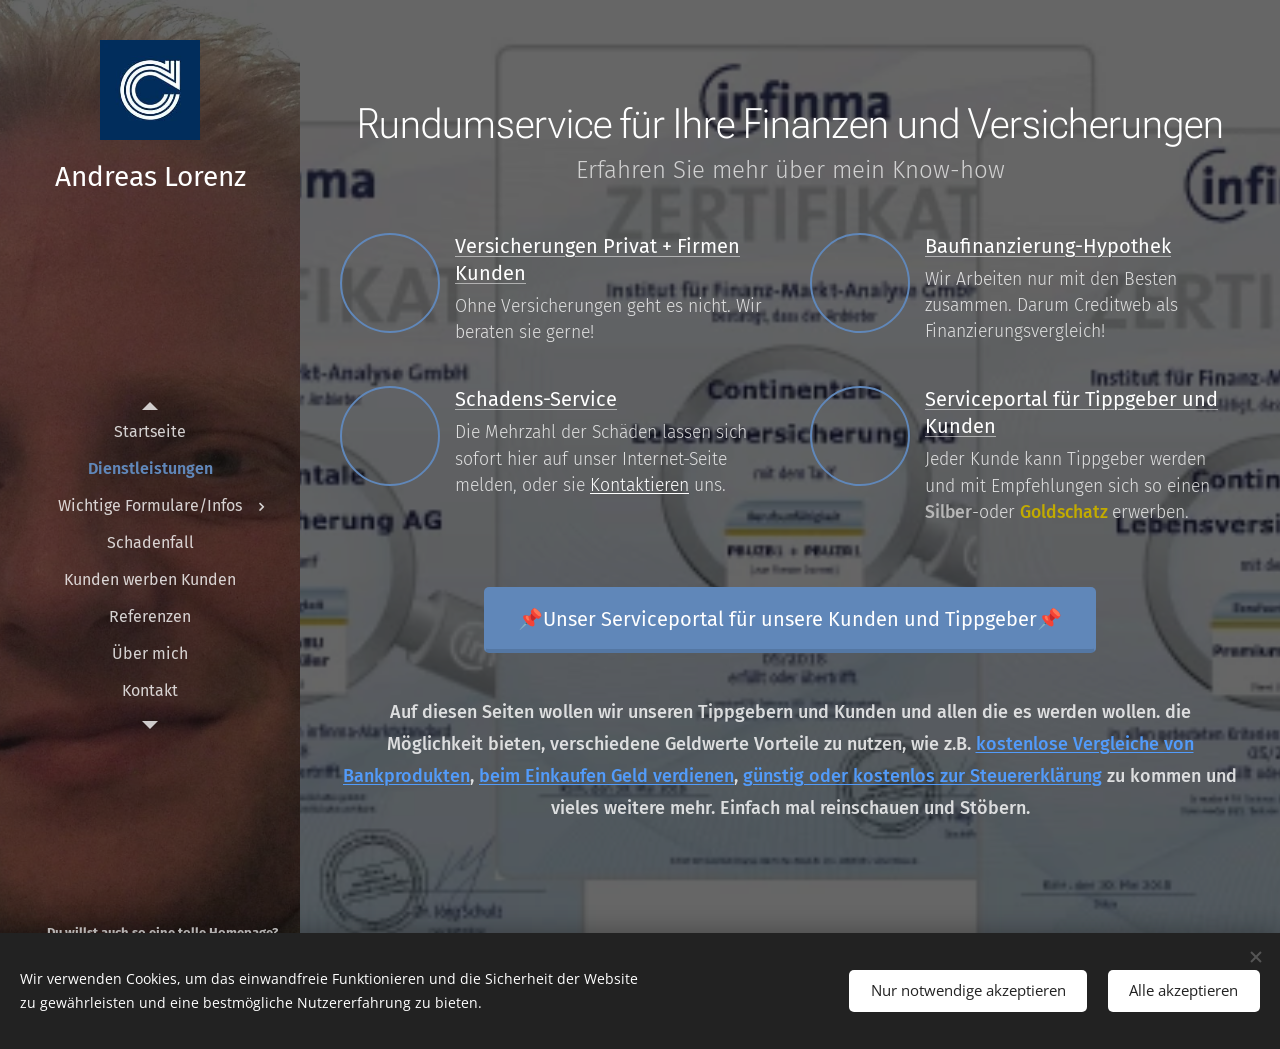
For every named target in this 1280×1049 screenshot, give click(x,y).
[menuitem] (150, 431)
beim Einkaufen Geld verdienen (606, 776)
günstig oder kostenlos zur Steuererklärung (922, 776)
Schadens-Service (536, 399)
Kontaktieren (639, 485)
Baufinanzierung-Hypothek (1048, 246)
